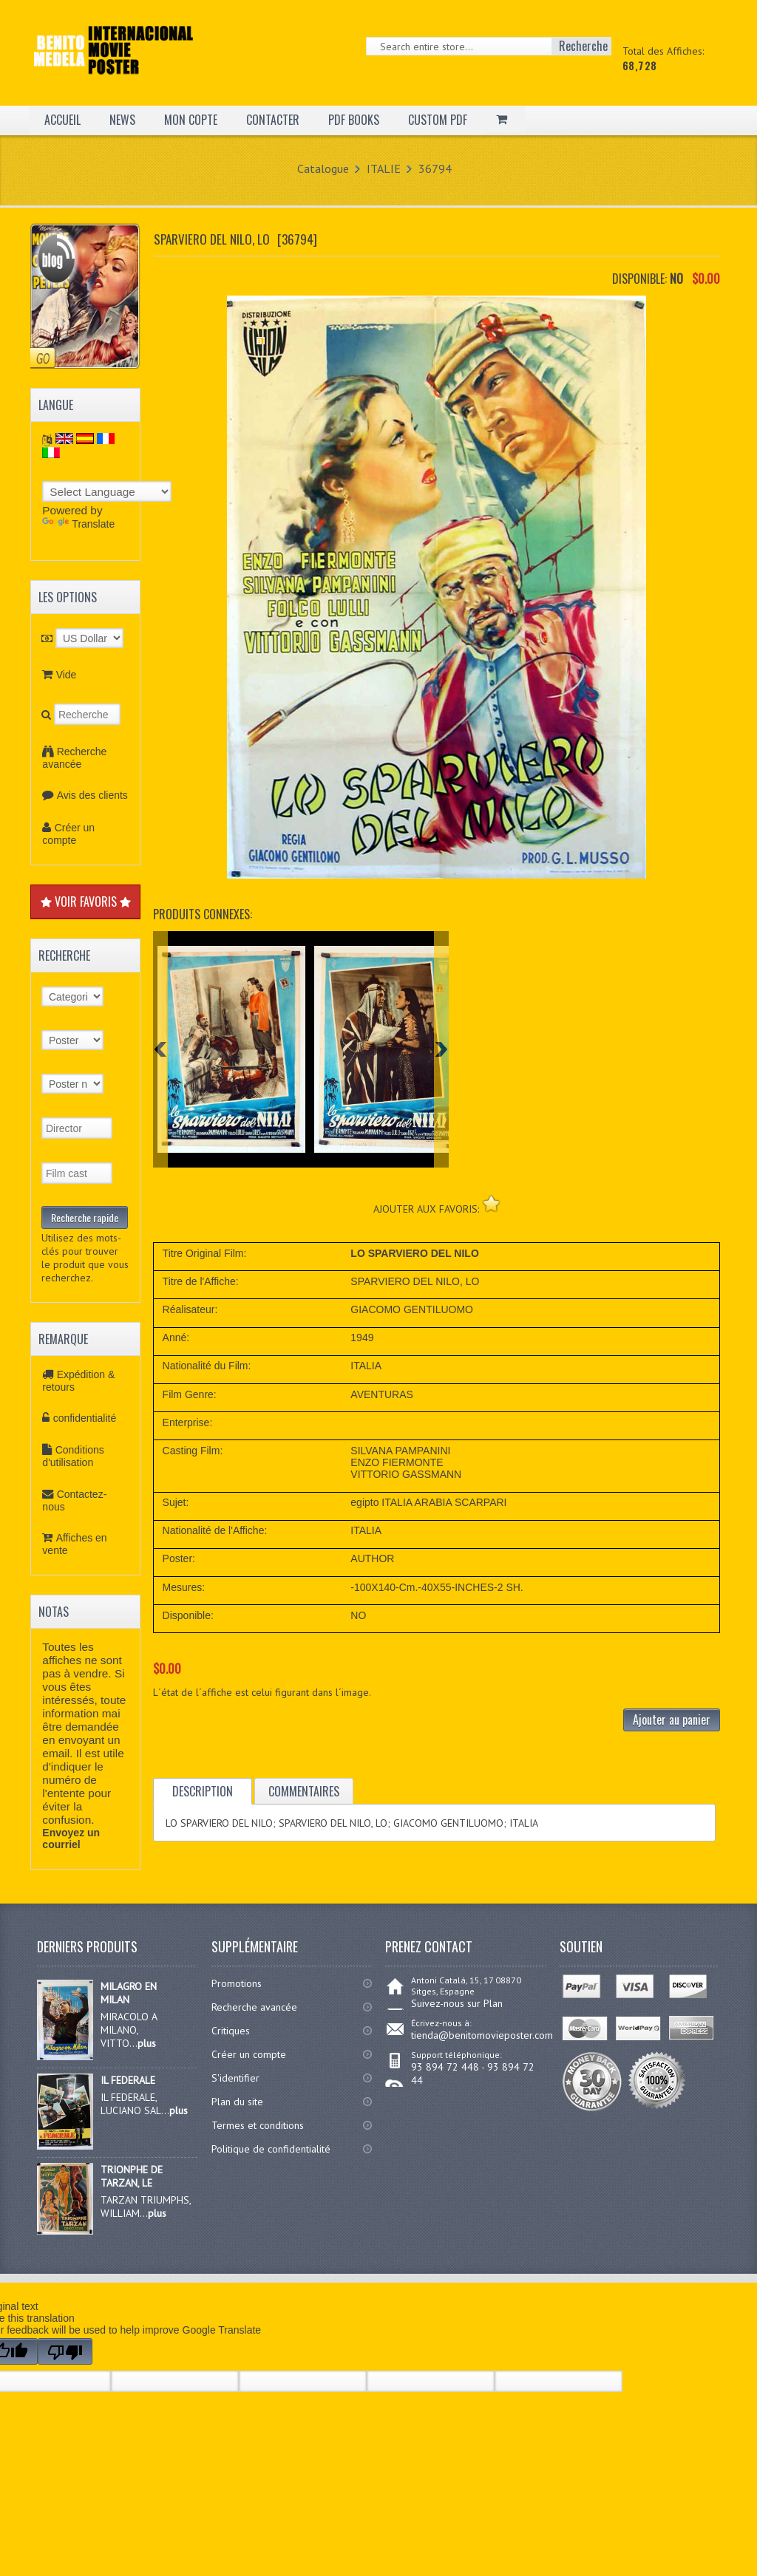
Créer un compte (68, 834)
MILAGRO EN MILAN (129, 1993)
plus (147, 2043)
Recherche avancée (74, 758)
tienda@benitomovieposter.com (482, 2035)
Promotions (236, 1983)
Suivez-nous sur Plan (457, 2003)
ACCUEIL (62, 120)
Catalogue (323, 168)
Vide (66, 675)
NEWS (122, 120)
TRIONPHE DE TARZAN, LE (132, 2176)
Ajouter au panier (671, 1719)
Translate (78, 524)
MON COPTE (190, 120)
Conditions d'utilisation (72, 1456)
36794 (435, 168)
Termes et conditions (257, 2125)
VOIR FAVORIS (86, 901)
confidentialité (85, 1418)
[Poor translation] (65, 2351)
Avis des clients (92, 795)
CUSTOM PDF (437, 120)
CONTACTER (272, 120)
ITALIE (384, 168)
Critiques (230, 2030)
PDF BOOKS (353, 120)
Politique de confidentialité (270, 2149)
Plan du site (237, 2101)
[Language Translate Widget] (107, 491)
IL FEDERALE (128, 2080)
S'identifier (235, 2078)
